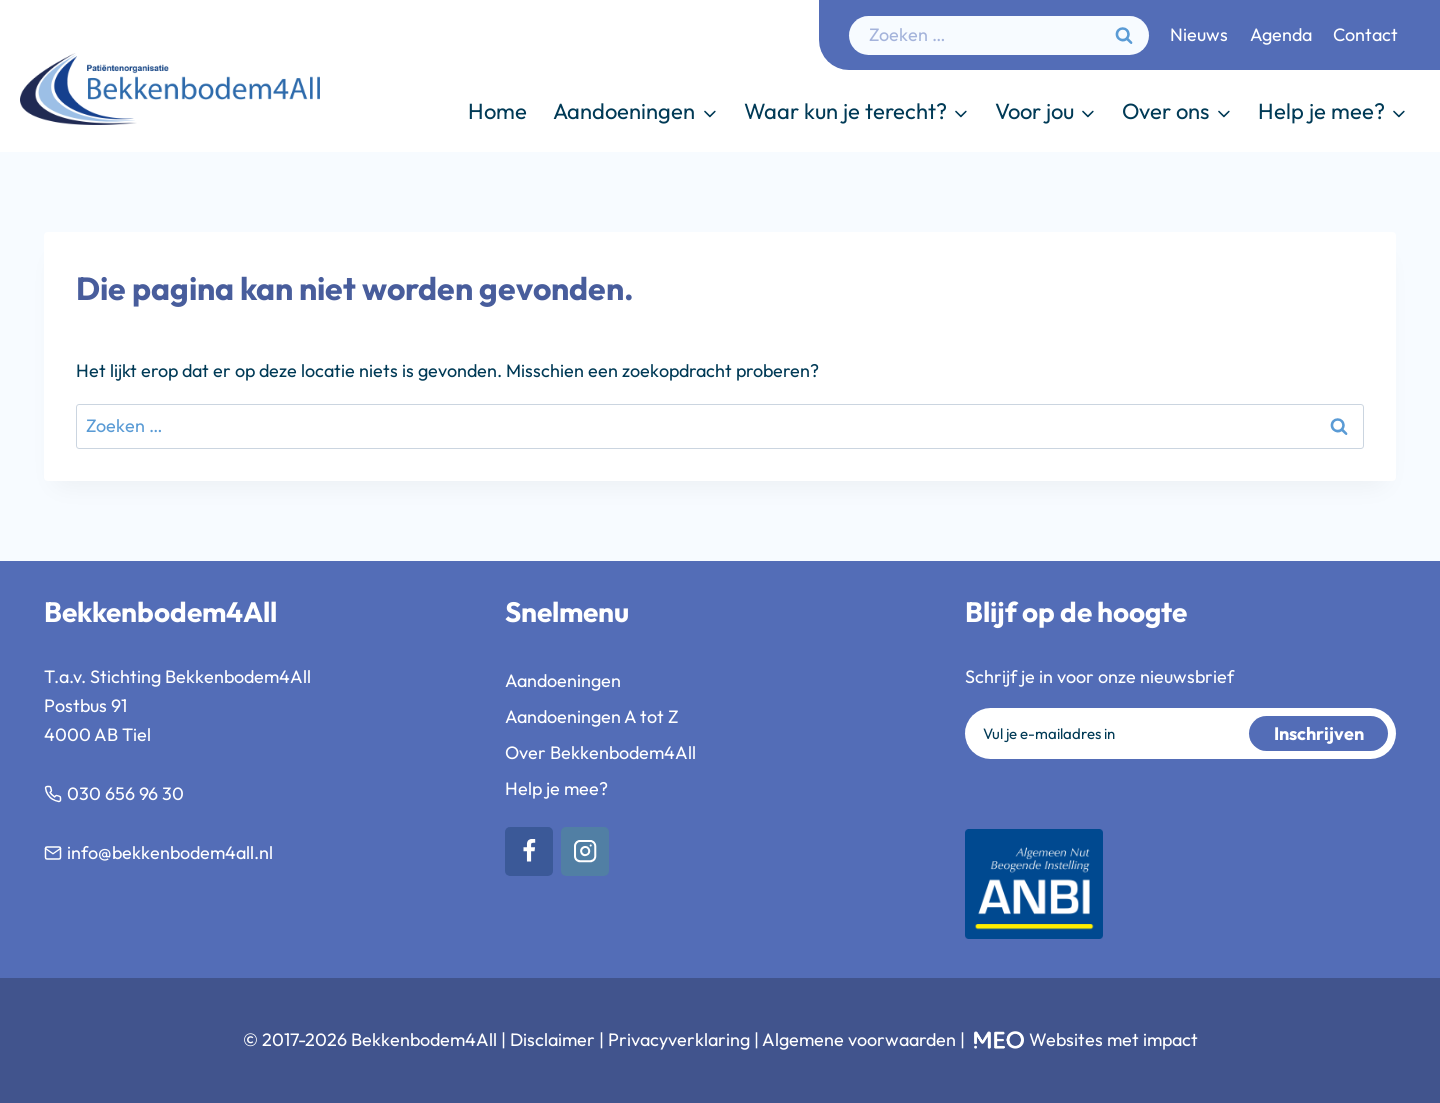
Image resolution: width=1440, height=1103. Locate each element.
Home (497, 111)
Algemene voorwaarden (859, 1039)
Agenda (1281, 34)
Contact (1365, 34)
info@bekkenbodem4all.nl (170, 852)
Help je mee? (556, 788)
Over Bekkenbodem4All (600, 752)
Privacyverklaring (679, 1039)
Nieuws (1199, 34)
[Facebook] (529, 851)
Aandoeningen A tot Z (592, 716)
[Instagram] (585, 851)
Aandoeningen (563, 680)
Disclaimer (552, 1039)
